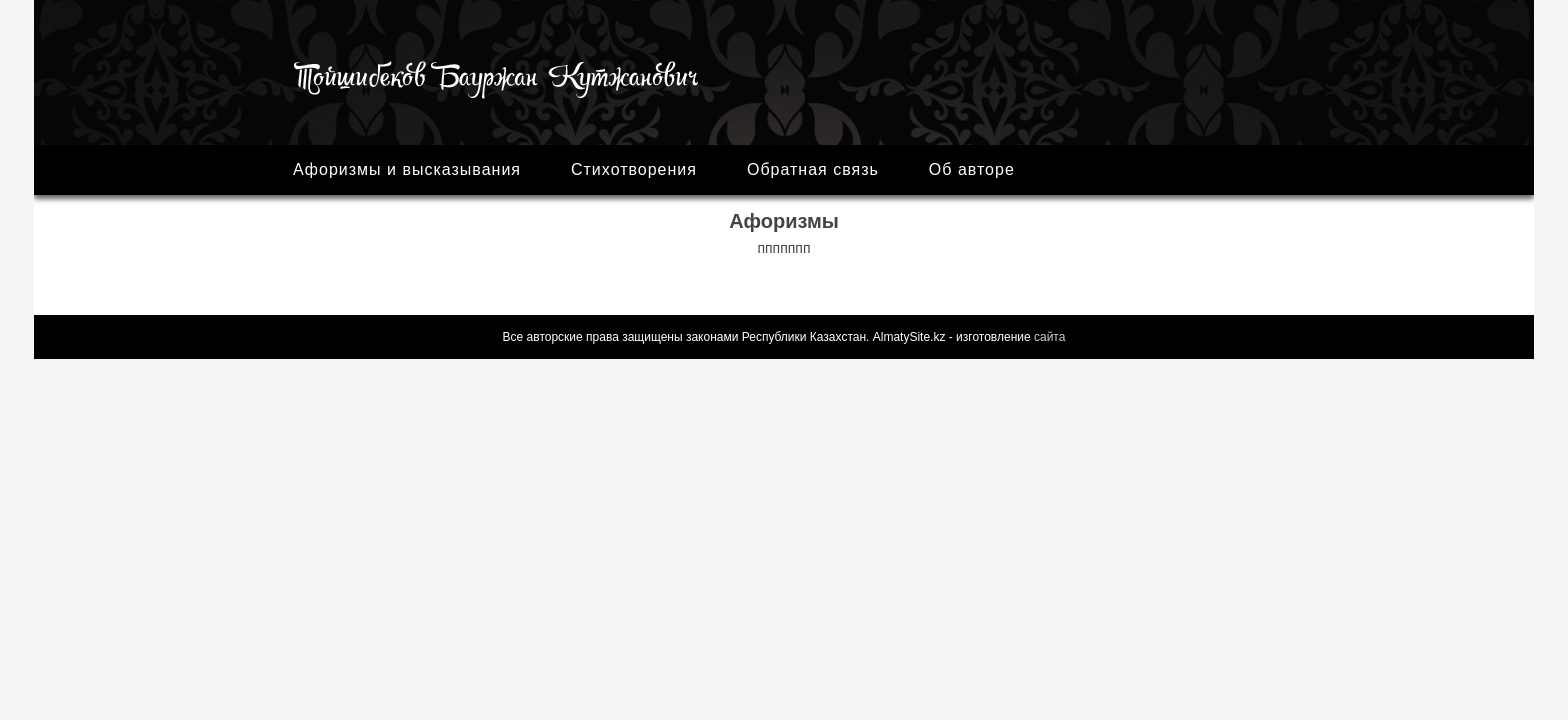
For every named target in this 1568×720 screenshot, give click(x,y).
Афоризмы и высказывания (407, 169)
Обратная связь (813, 169)
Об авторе (972, 169)
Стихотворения (634, 169)
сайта (1049, 337)
